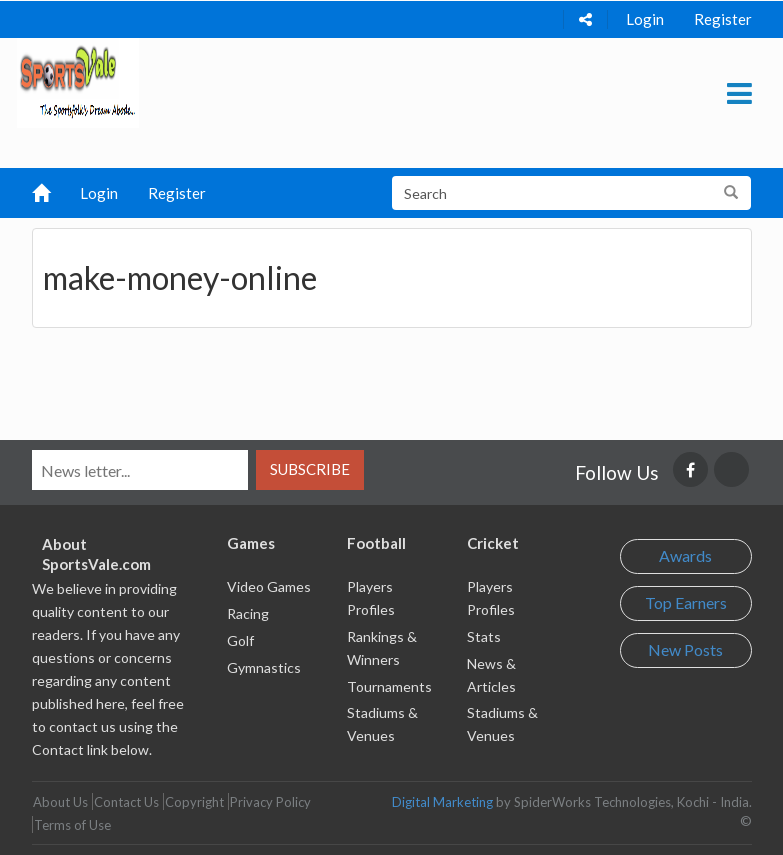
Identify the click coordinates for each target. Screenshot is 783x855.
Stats (484, 636)
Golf (240, 640)
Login (645, 19)
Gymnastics (264, 667)
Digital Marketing (442, 802)
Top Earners (686, 602)
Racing (248, 613)
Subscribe (310, 469)
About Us (60, 802)
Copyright (194, 802)
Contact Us (126, 802)
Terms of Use (72, 825)
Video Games (269, 586)
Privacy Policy (270, 802)
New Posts (685, 649)
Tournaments (389, 686)
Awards (685, 555)
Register (723, 19)
